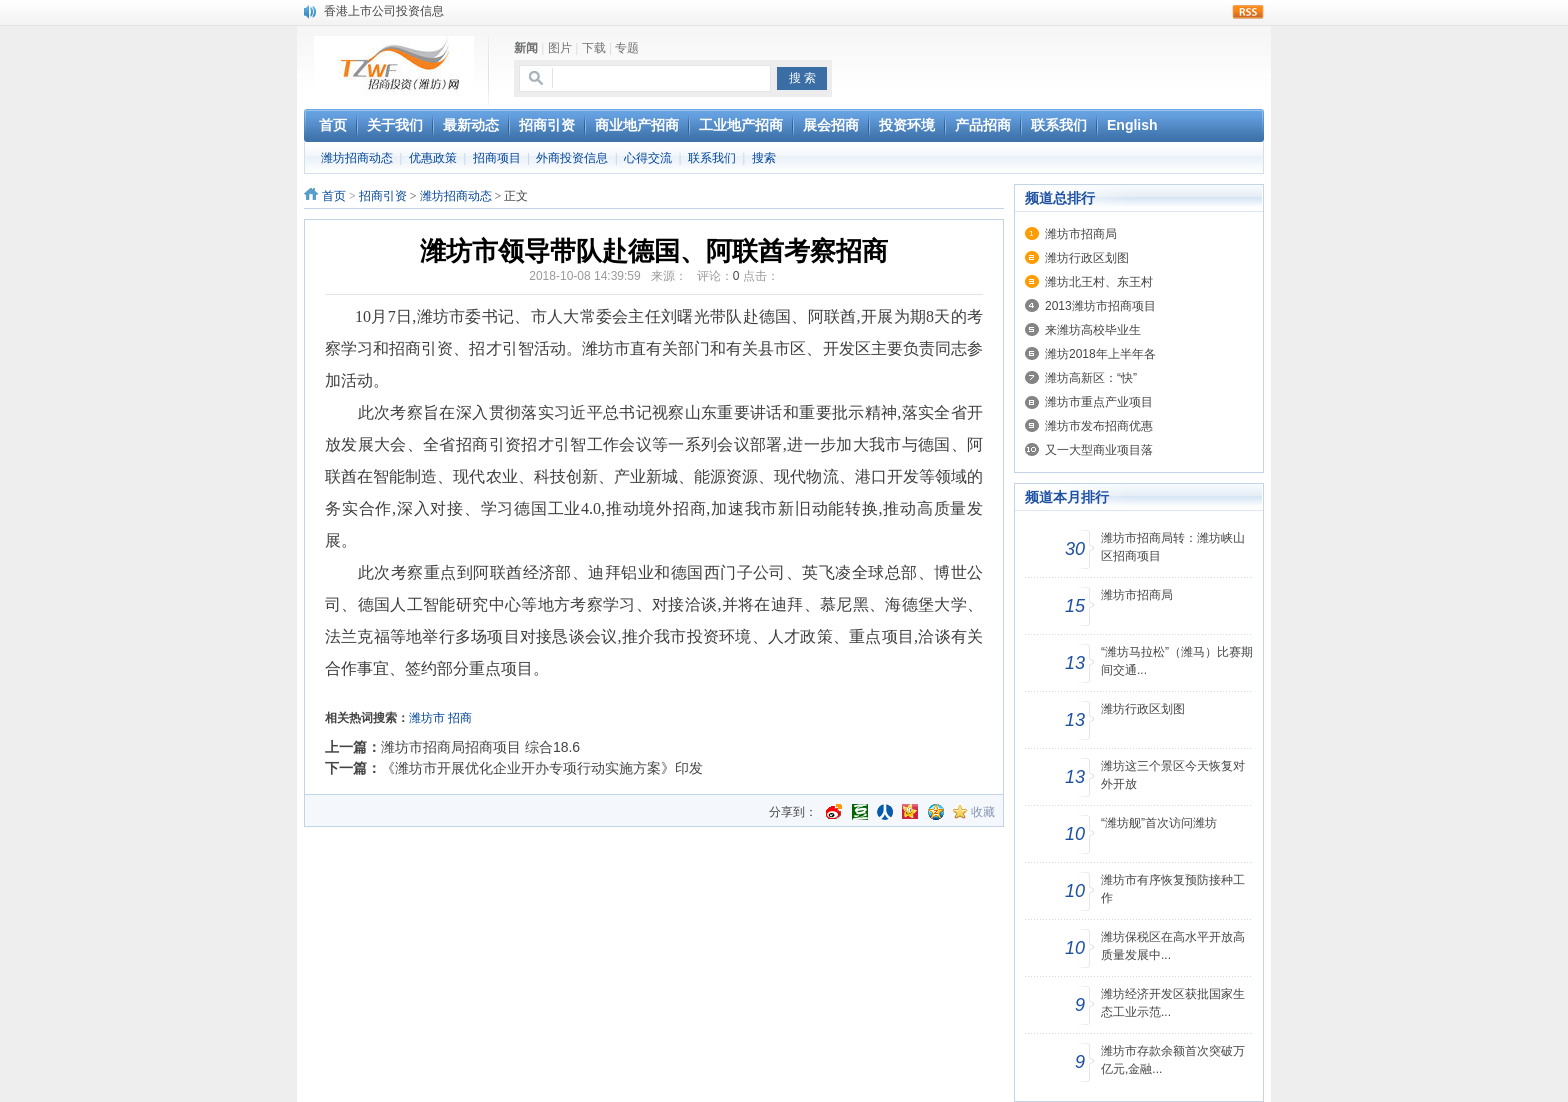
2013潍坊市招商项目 (1100, 306)
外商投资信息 (572, 158)
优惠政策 (433, 158)
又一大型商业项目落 (1099, 450)
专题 (627, 48)
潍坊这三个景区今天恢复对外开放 (1173, 775)
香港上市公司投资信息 (384, 11)
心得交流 (648, 158)
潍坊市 (427, 718)
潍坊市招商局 (1081, 234)
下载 (594, 48)
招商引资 (383, 196)
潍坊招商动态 (357, 158)
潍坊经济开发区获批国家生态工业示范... (1173, 1003)
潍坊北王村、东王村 (1099, 282)
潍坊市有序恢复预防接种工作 (1173, 889)
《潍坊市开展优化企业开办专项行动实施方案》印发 (542, 768)
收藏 (983, 812)
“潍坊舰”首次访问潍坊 (1159, 823)
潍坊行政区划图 (1087, 258)
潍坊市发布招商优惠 (1099, 426)
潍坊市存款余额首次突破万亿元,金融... (1173, 1060)
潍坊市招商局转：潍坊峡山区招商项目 (1173, 547)
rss (1248, 12)
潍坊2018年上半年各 (1100, 354)
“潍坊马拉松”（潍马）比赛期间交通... (1177, 661)
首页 (334, 196)
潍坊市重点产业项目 (1099, 402)
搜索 (764, 158)
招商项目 (497, 158)
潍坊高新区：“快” (1091, 378)
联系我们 (712, 158)
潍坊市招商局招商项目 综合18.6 (480, 747)
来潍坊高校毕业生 (1093, 330)
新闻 (526, 48)
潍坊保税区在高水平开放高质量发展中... (1173, 946)
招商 (460, 718)
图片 (560, 48)
